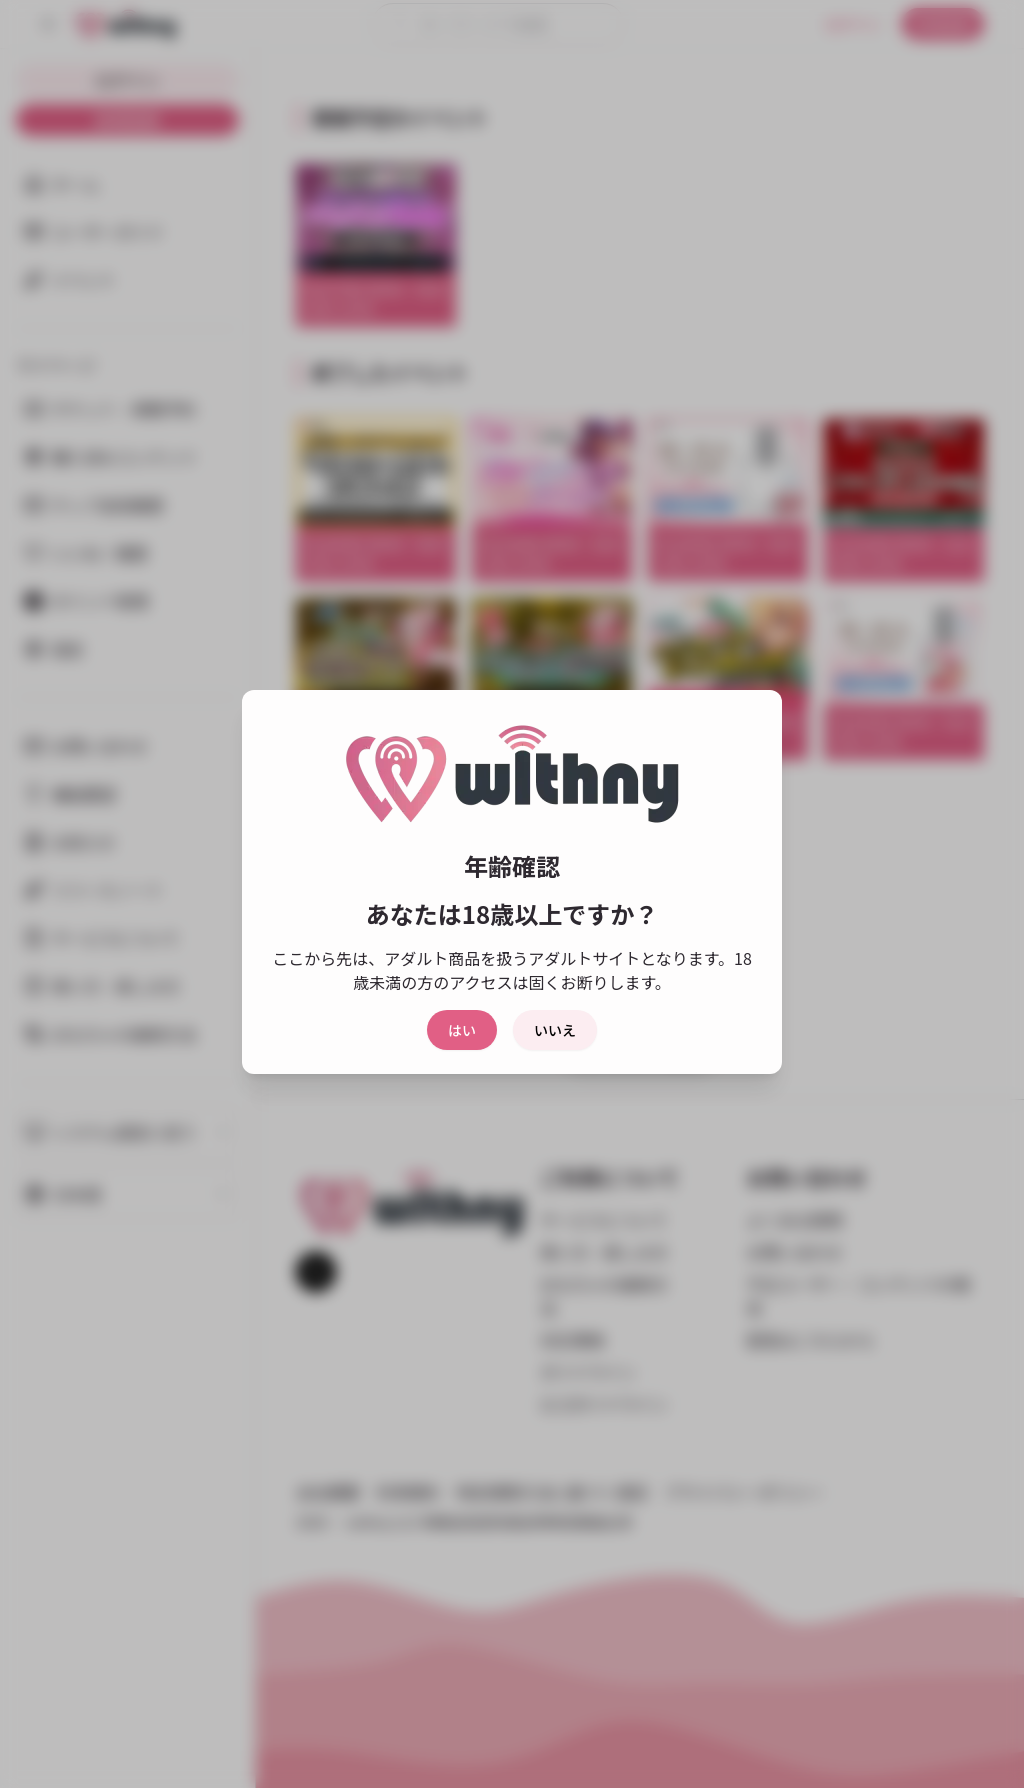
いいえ (555, 1030)
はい (462, 1030)
